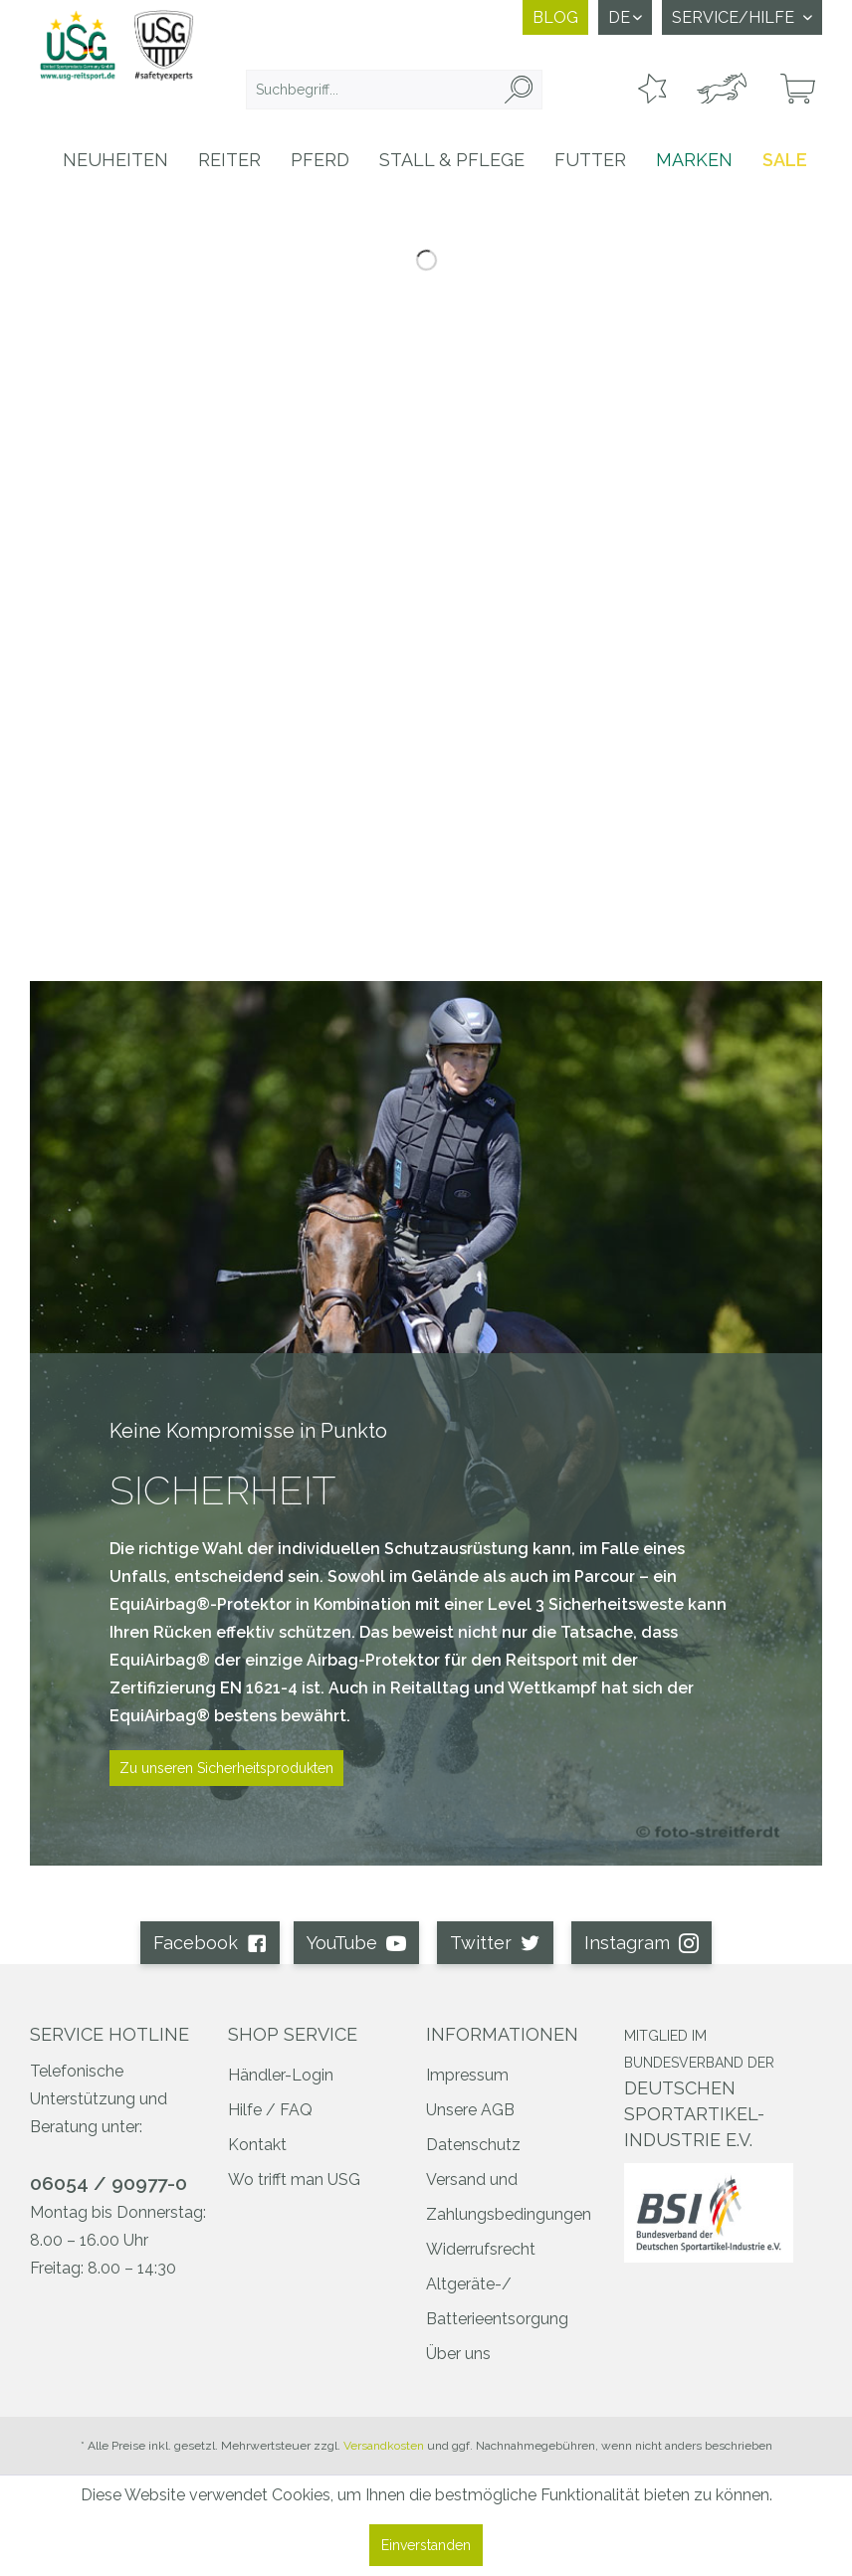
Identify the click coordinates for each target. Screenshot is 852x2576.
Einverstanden (426, 2545)
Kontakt (257, 2144)
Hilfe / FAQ (270, 2109)
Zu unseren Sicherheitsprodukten (226, 1768)
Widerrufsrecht (480, 2249)
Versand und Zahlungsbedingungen (508, 2197)
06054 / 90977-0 (108, 2183)
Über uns (458, 2353)
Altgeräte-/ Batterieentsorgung (497, 2301)
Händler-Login (280, 2075)
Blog (555, 17)
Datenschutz (473, 2144)
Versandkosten (383, 2446)
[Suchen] (518, 89)
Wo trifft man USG (294, 2179)
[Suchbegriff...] (394, 89)
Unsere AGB (470, 2109)
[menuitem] (394, 89)
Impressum (467, 2075)
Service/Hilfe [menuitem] (735, 17)
